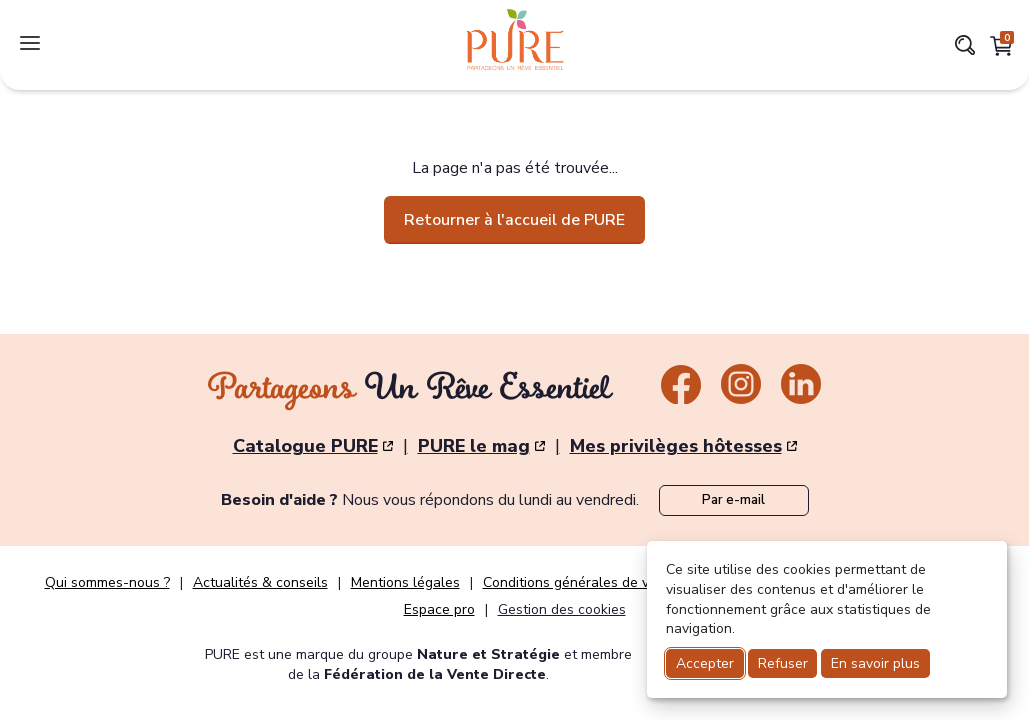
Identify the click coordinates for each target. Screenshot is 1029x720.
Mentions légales (405, 583)
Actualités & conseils (260, 583)
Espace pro (439, 610)
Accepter (705, 663)
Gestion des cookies (562, 609)
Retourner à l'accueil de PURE (514, 220)
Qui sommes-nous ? (107, 583)
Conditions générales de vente (580, 583)
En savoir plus (875, 663)
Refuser (783, 663)
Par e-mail (733, 500)
